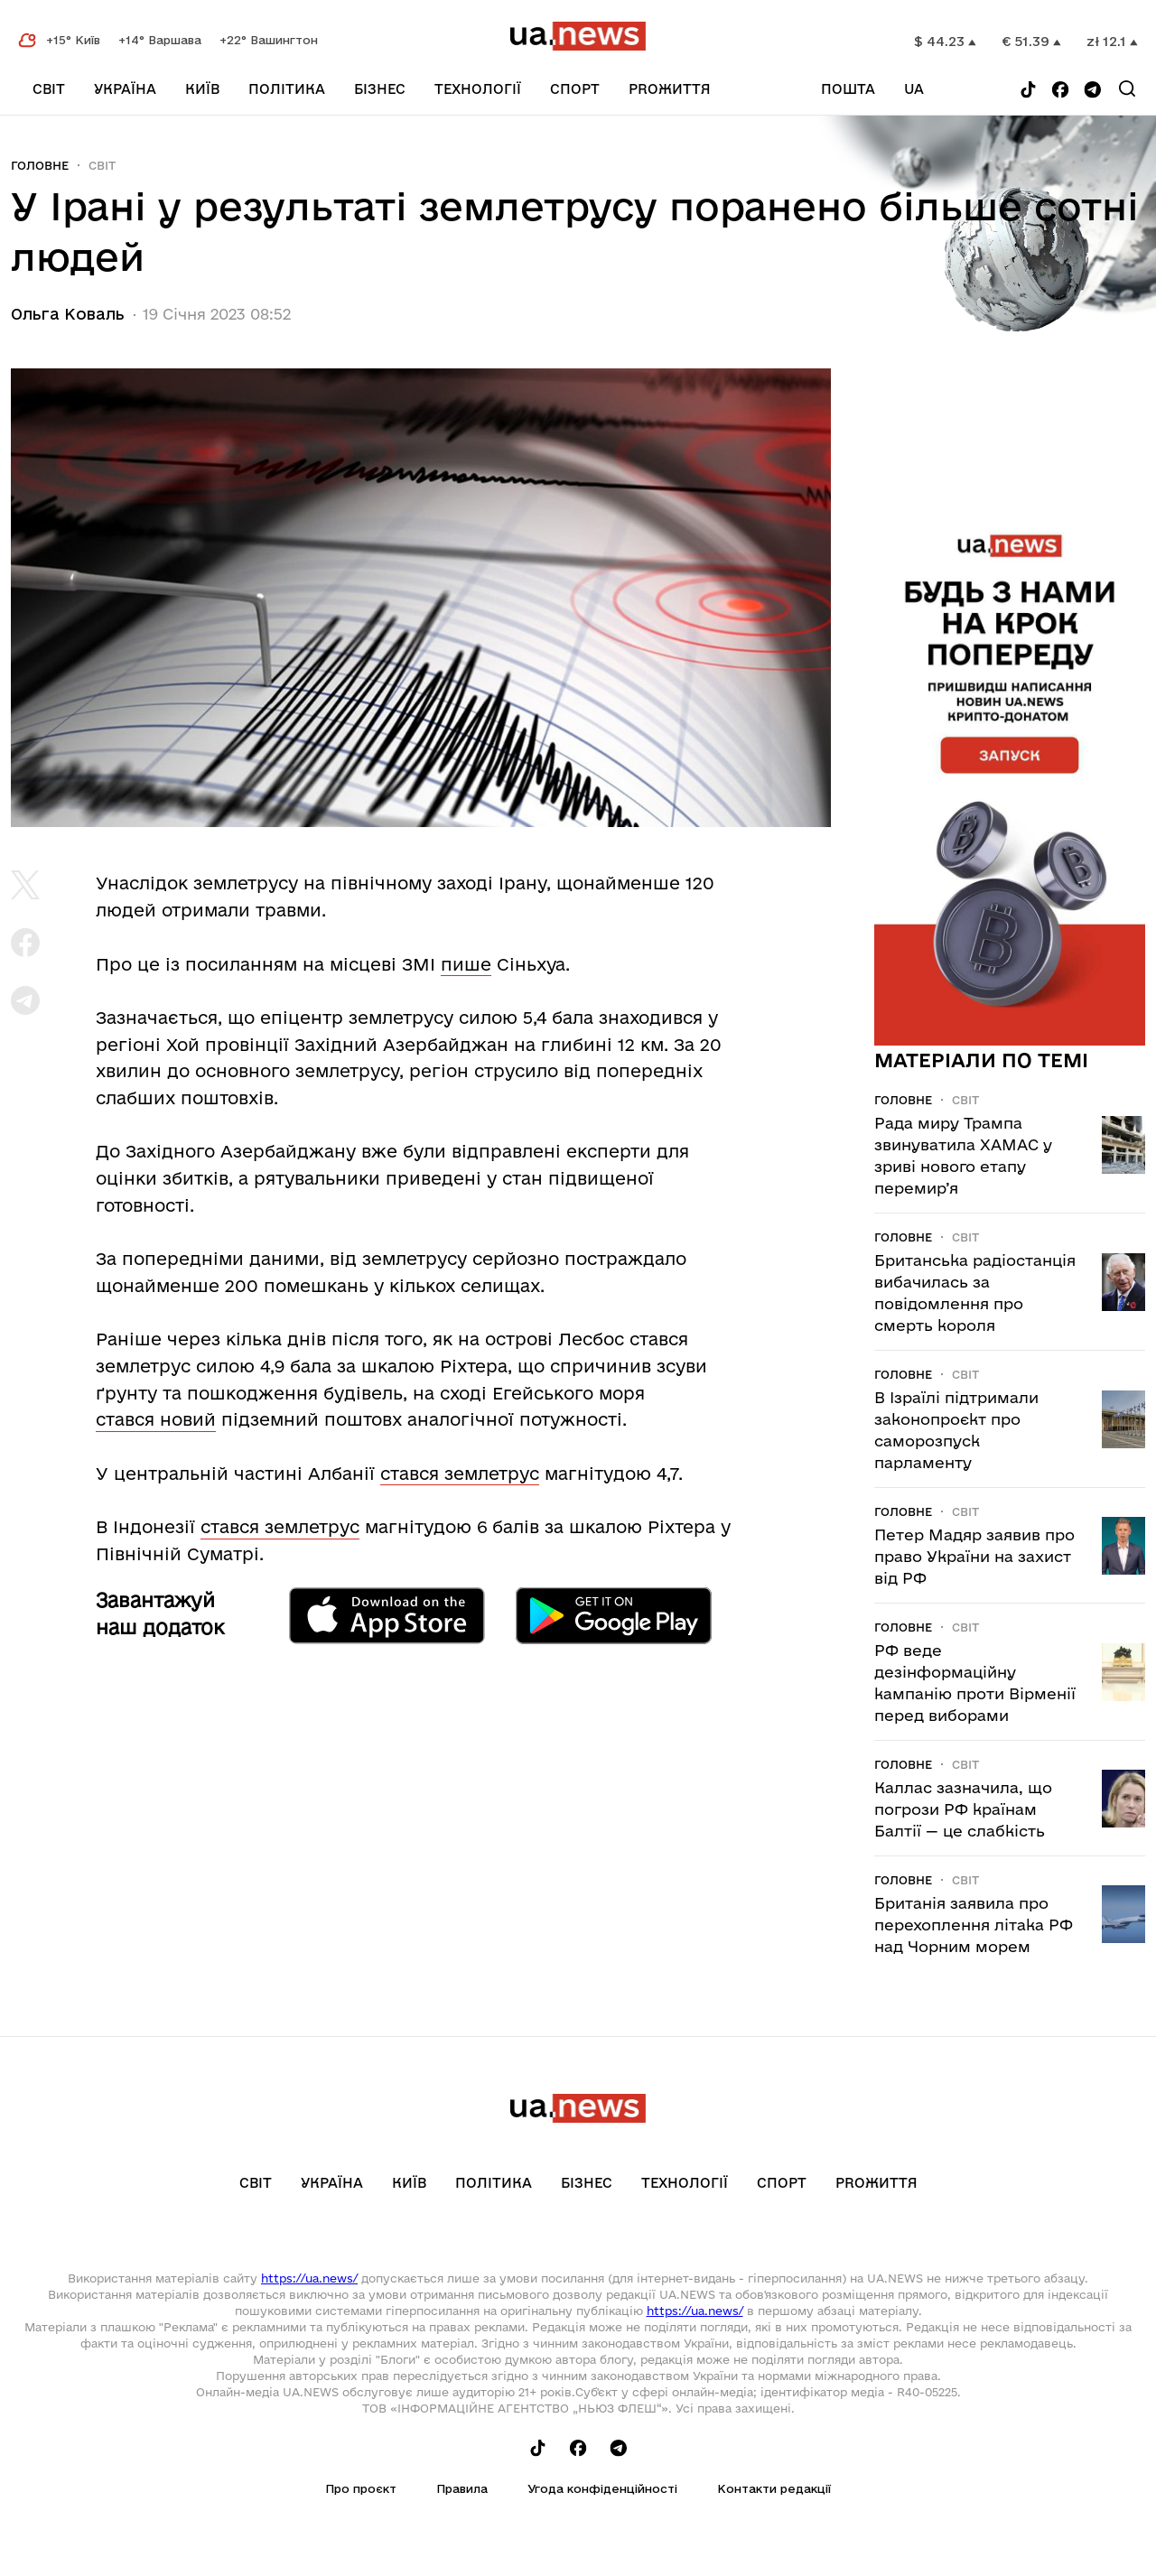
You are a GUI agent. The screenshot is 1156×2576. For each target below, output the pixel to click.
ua (914, 89)
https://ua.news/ (309, 2278)
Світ (49, 89)
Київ (202, 89)
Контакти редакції (774, 2488)
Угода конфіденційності (602, 2488)
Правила (462, 2488)
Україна (125, 89)
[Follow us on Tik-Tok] (1028, 90)
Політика (286, 89)
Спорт (575, 89)
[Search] (1127, 88)
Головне (40, 165)
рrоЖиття (670, 89)
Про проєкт (360, 2488)
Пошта (848, 89)
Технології (477, 89)
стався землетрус (459, 1473)
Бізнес (380, 89)
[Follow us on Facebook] (1060, 90)
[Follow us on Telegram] (1093, 90)
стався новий (156, 1419)
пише (466, 964)
